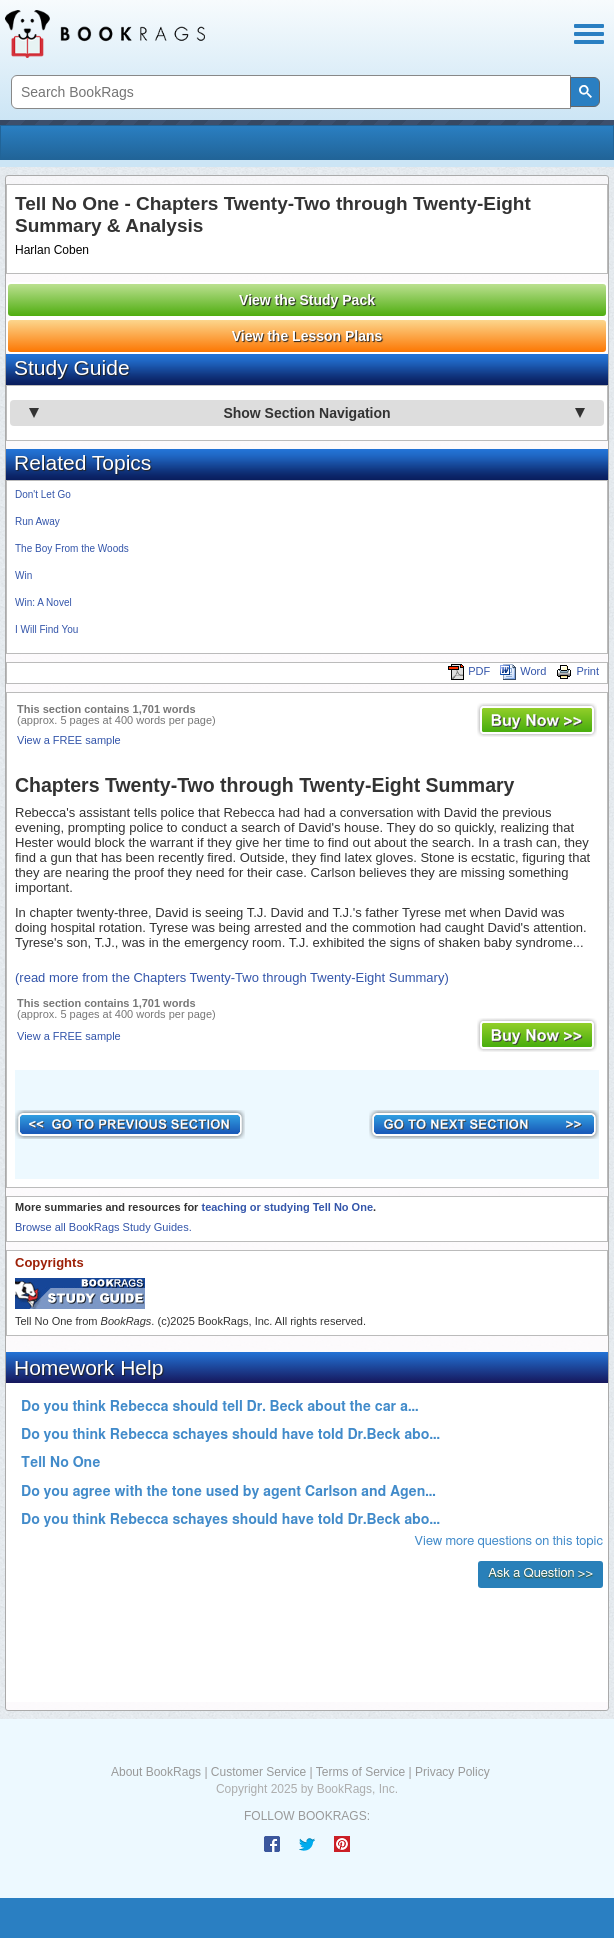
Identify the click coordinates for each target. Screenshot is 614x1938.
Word (523, 671)
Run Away (37, 521)
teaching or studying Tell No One (287, 1207)
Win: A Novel (43, 602)
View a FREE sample (69, 740)
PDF (469, 671)
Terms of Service (360, 1772)
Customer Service (258, 1772)
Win (23, 575)
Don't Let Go (43, 494)
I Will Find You (46, 629)
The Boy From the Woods (72, 548)
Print (577, 671)
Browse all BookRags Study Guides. (103, 1227)
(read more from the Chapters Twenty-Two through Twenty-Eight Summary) (232, 977)
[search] (289, 92)
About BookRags (156, 1772)
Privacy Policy (452, 1772)
